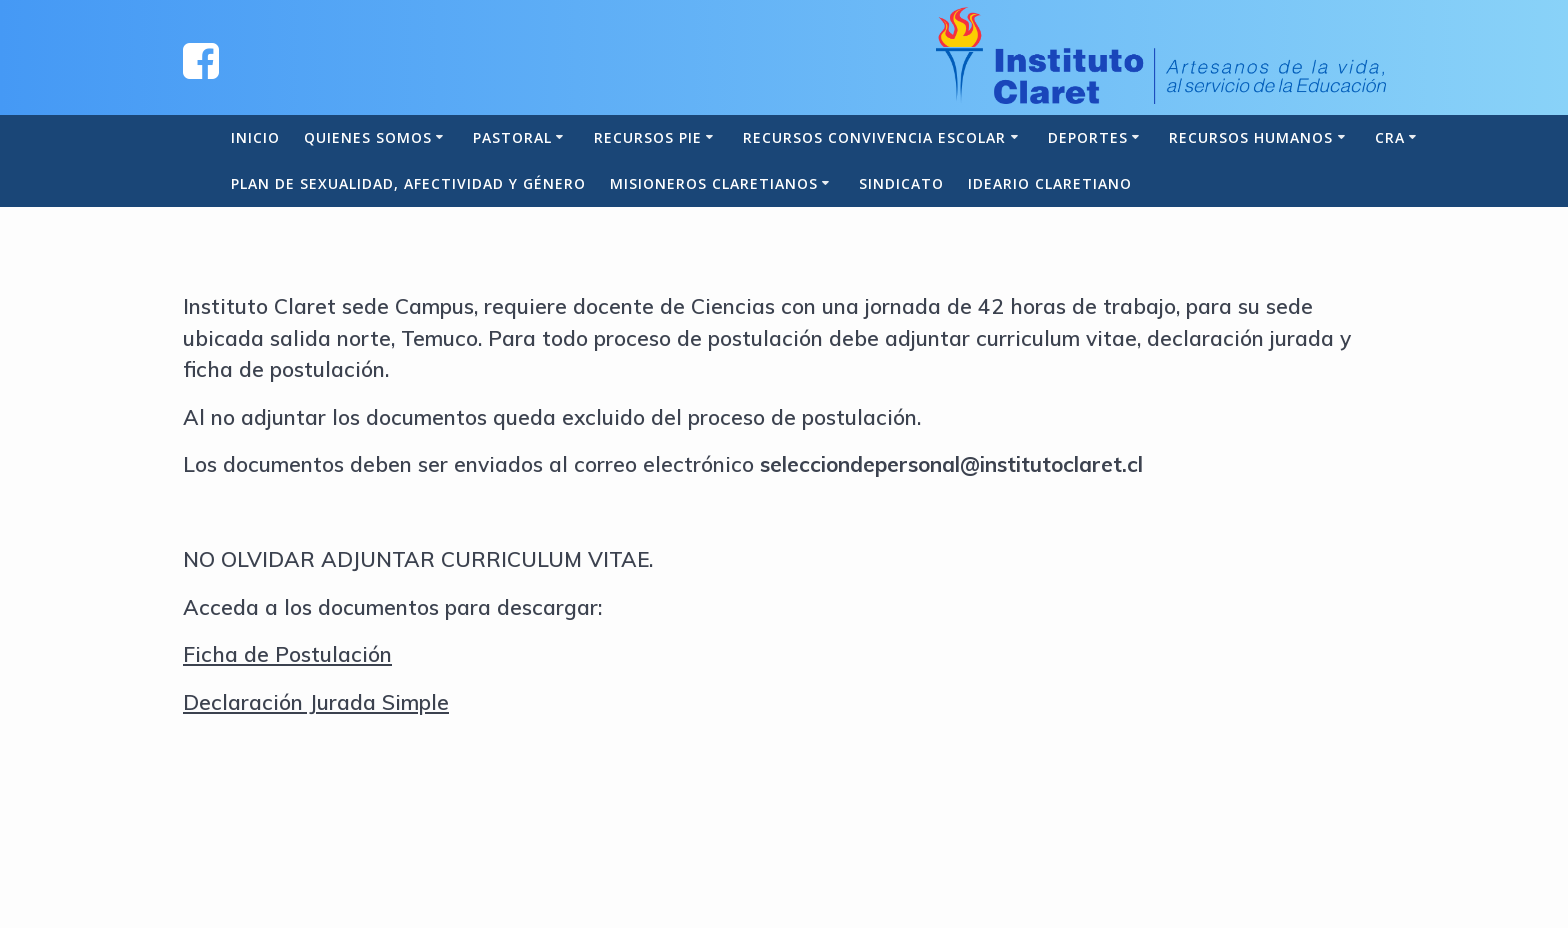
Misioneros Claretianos (714, 183)
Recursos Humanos (1251, 137)
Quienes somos (368, 137)
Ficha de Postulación (287, 654)
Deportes (1088, 137)
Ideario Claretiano (1050, 183)
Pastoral (512, 137)
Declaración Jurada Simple (316, 702)
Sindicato (901, 183)
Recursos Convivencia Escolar (874, 137)
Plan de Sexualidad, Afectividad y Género (408, 183)
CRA (1390, 137)
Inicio (255, 137)
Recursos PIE (648, 137)
